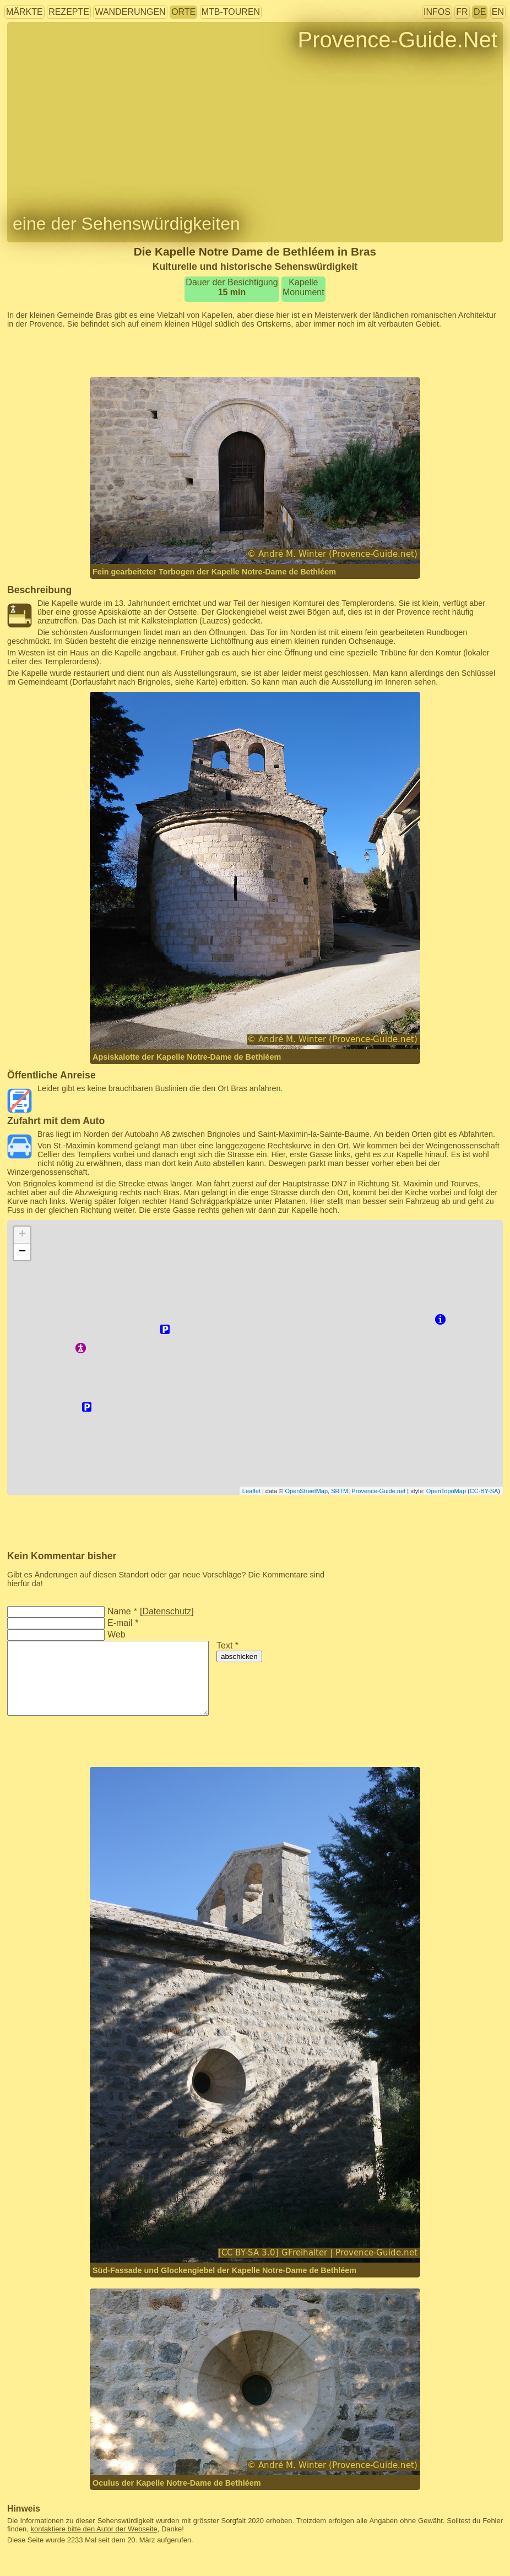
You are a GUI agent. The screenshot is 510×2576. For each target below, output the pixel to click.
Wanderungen (130, 12)
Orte (183, 12)
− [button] (22, 1252)
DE (480, 12)
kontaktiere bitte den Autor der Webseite (94, 2529)
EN (498, 12)
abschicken (239, 1656)
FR (462, 12)
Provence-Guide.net (378, 1491)
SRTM (339, 1491)
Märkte (24, 12)
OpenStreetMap (306, 1491)
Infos (437, 12)
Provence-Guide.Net (397, 40)
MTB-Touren (231, 12)
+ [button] (22, 1235)
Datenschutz (166, 1611)
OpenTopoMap (446, 1491)
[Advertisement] (255, 353)
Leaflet (251, 1491)
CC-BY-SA (484, 1491)
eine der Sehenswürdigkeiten (126, 224)
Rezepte (68, 12)
